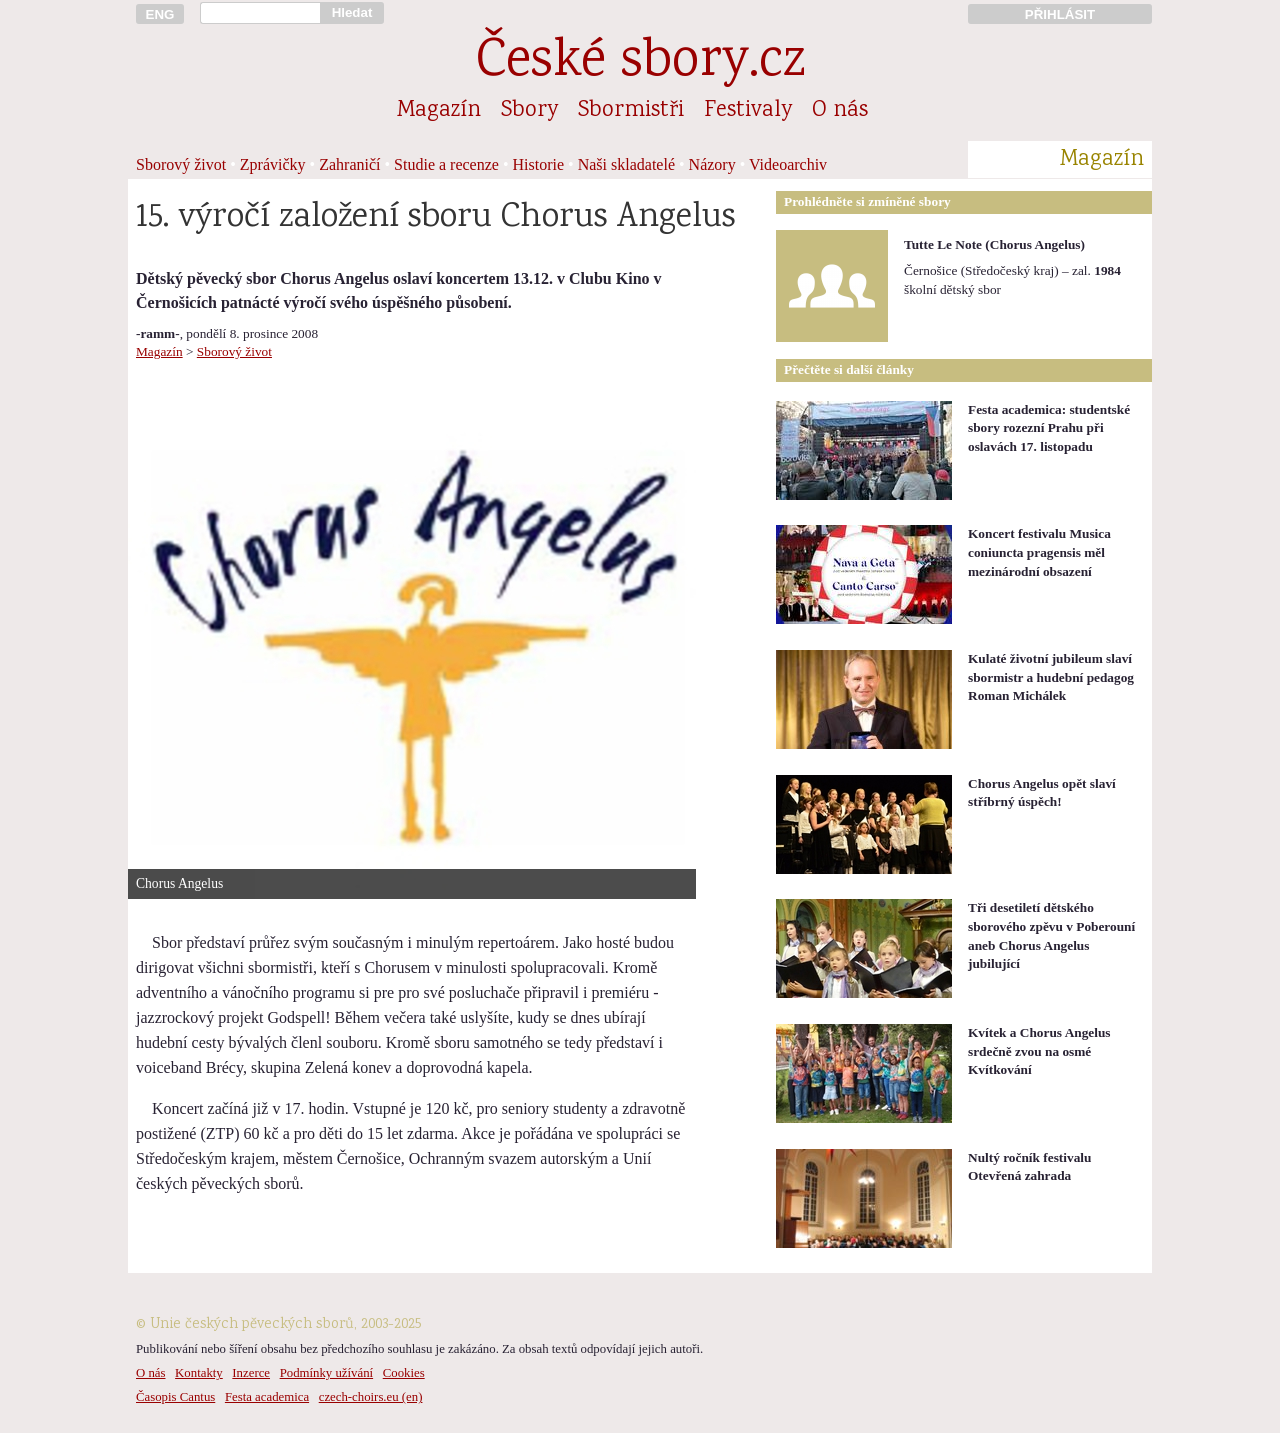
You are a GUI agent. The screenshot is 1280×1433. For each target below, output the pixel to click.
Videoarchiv (788, 164)
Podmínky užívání (326, 1373)
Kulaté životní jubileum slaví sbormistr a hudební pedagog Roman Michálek (1051, 677)
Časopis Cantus (175, 1397)
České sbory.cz (640, 63)
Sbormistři (631, 111)
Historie (539, 164)
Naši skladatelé (626, 164)
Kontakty (199, 1373)
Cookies (404, 1373)
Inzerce (251, 1373)
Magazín (439, 111)
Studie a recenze (446, 164)
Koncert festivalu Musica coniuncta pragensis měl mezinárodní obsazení (1039, 552)
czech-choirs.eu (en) (371, 1397)
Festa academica (267, 1397)
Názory (712, 164)
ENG (160, 14)
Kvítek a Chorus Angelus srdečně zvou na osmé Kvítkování (1039, 1051)
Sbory (529, 111)
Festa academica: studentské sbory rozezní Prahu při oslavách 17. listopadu (1049, 428)
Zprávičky (273, 164)
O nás (840, 111)
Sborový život (181, 164)
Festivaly (748, 111)
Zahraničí (349, 164)
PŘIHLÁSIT (1060, 14)
